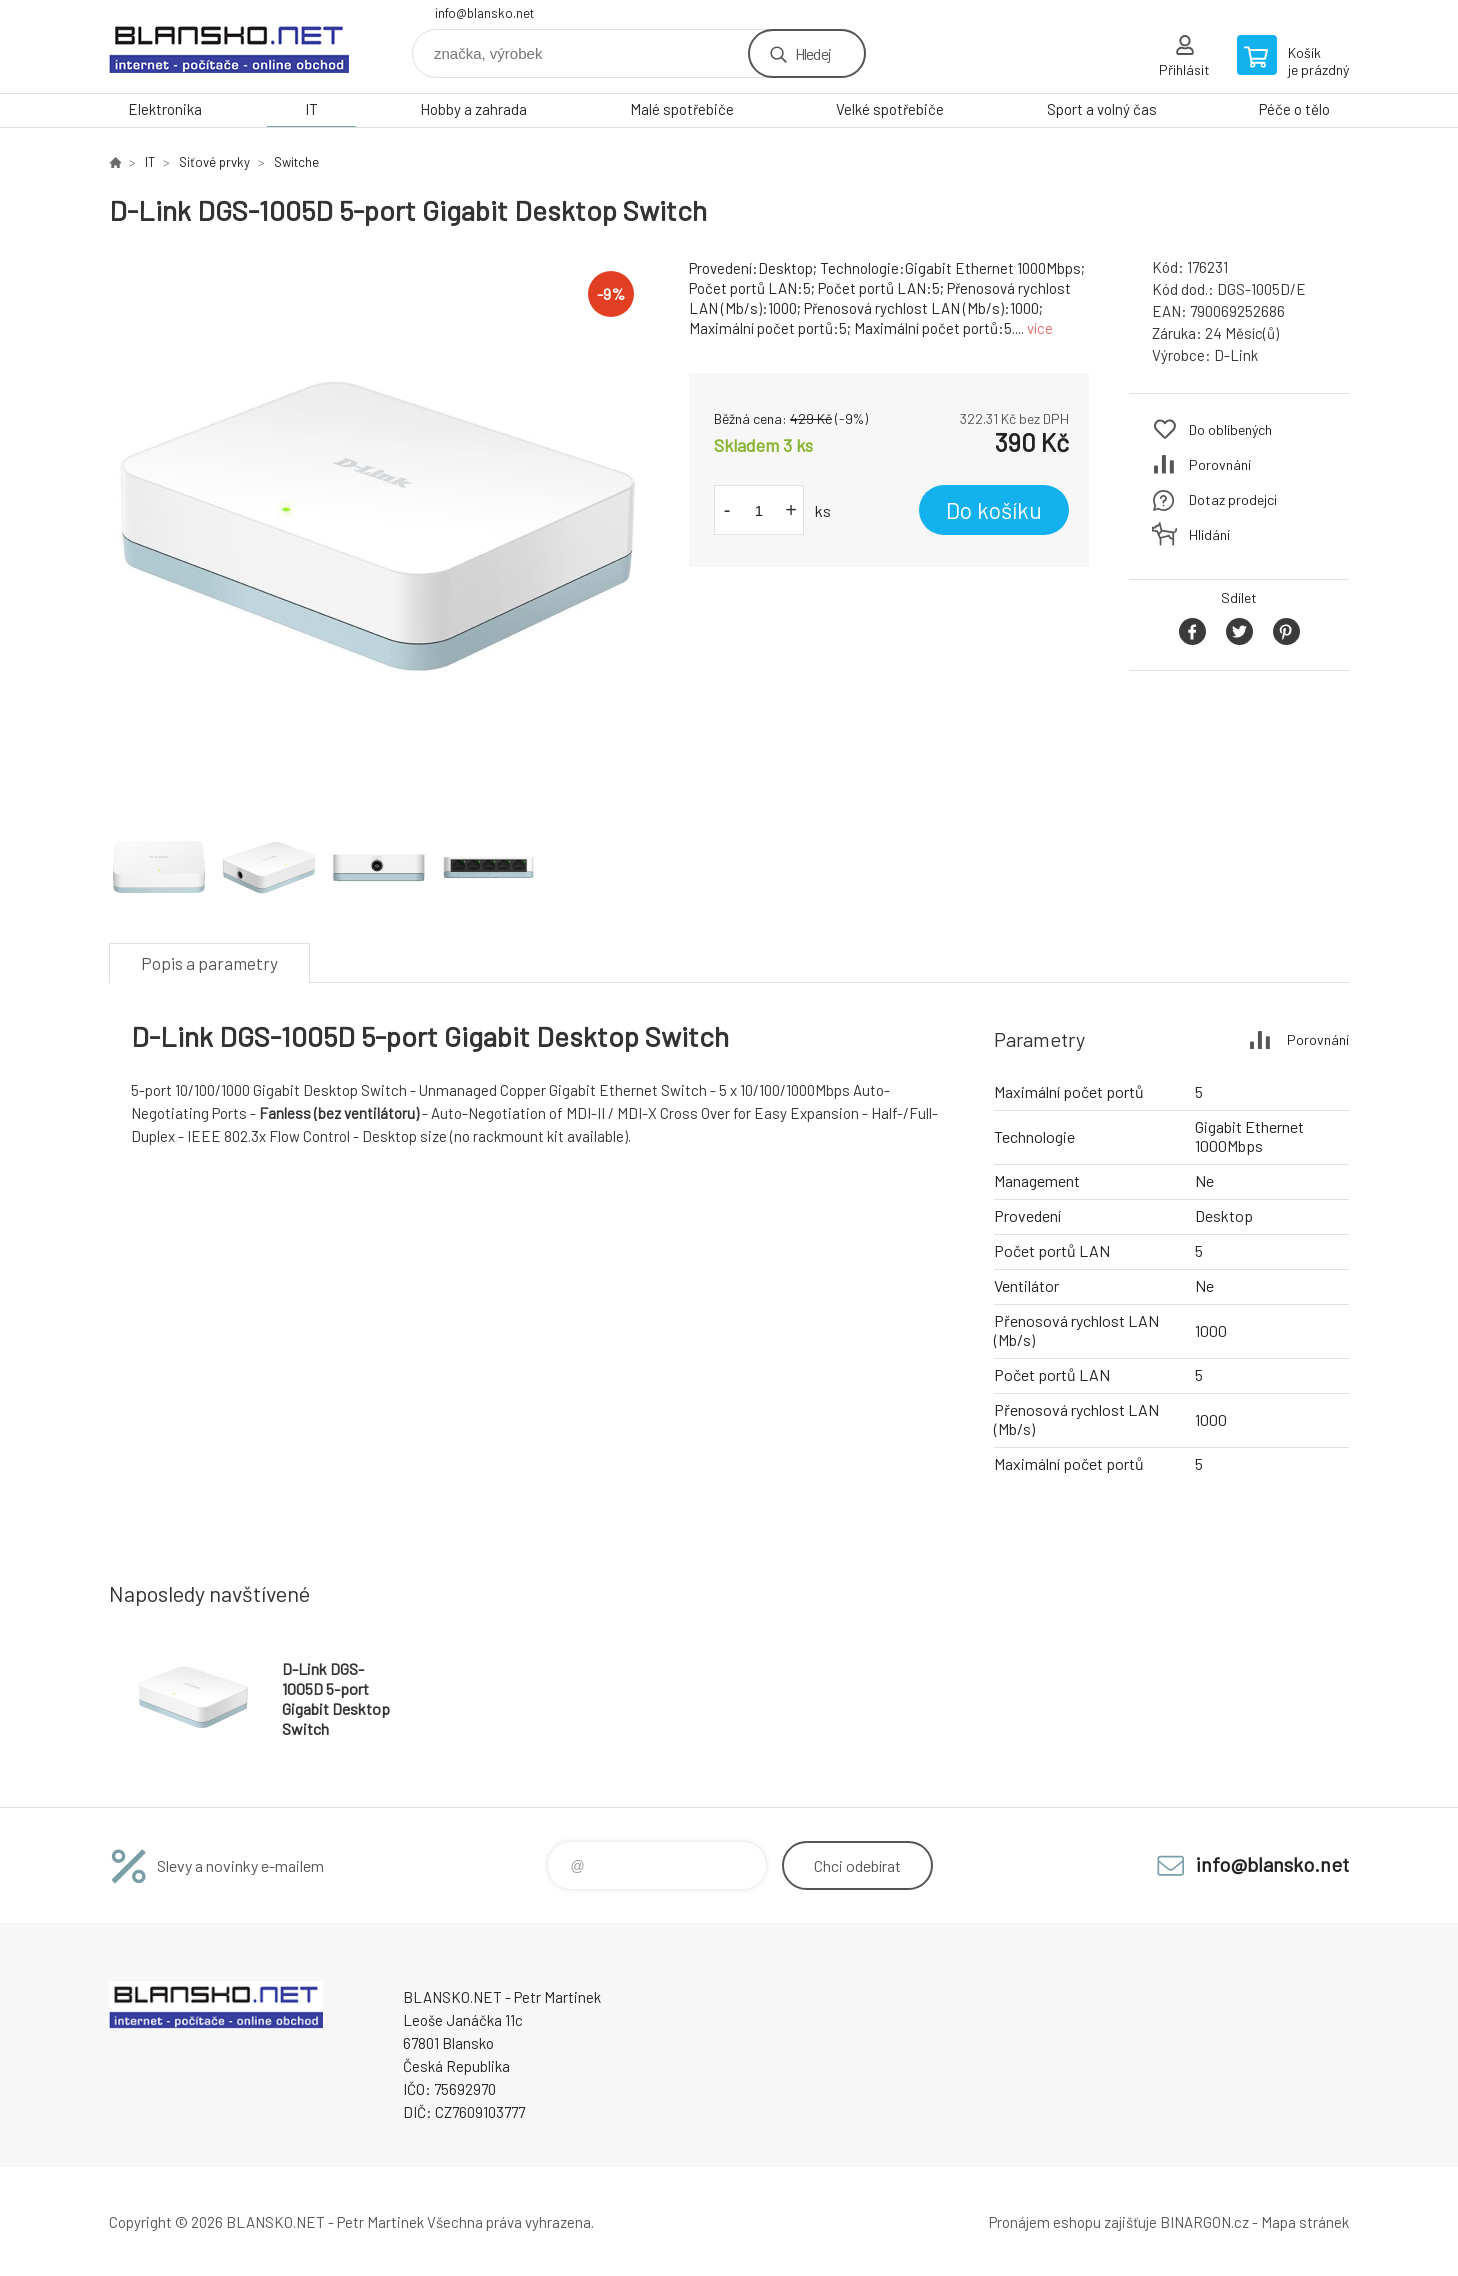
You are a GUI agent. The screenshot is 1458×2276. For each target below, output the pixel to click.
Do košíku (994, 510)
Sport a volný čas (1102, 109)
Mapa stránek (1305, 2222)
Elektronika (165, 109)
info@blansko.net (484, 13)
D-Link (1236, 355)
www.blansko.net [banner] (229, 46)
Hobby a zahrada (473, 109)
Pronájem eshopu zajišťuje (1073, 2222)
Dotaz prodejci (1233, 499)
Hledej (813, 53)
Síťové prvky (214, 162)
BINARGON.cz (1204, 2222)
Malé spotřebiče (682, 109)
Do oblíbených (1230, 429)
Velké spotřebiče (890, 109)
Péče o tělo (1294, 109)
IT (311, 109)
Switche (296, 162)
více (1040, 328)
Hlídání (1209, 534)
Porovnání (1220, 464)
